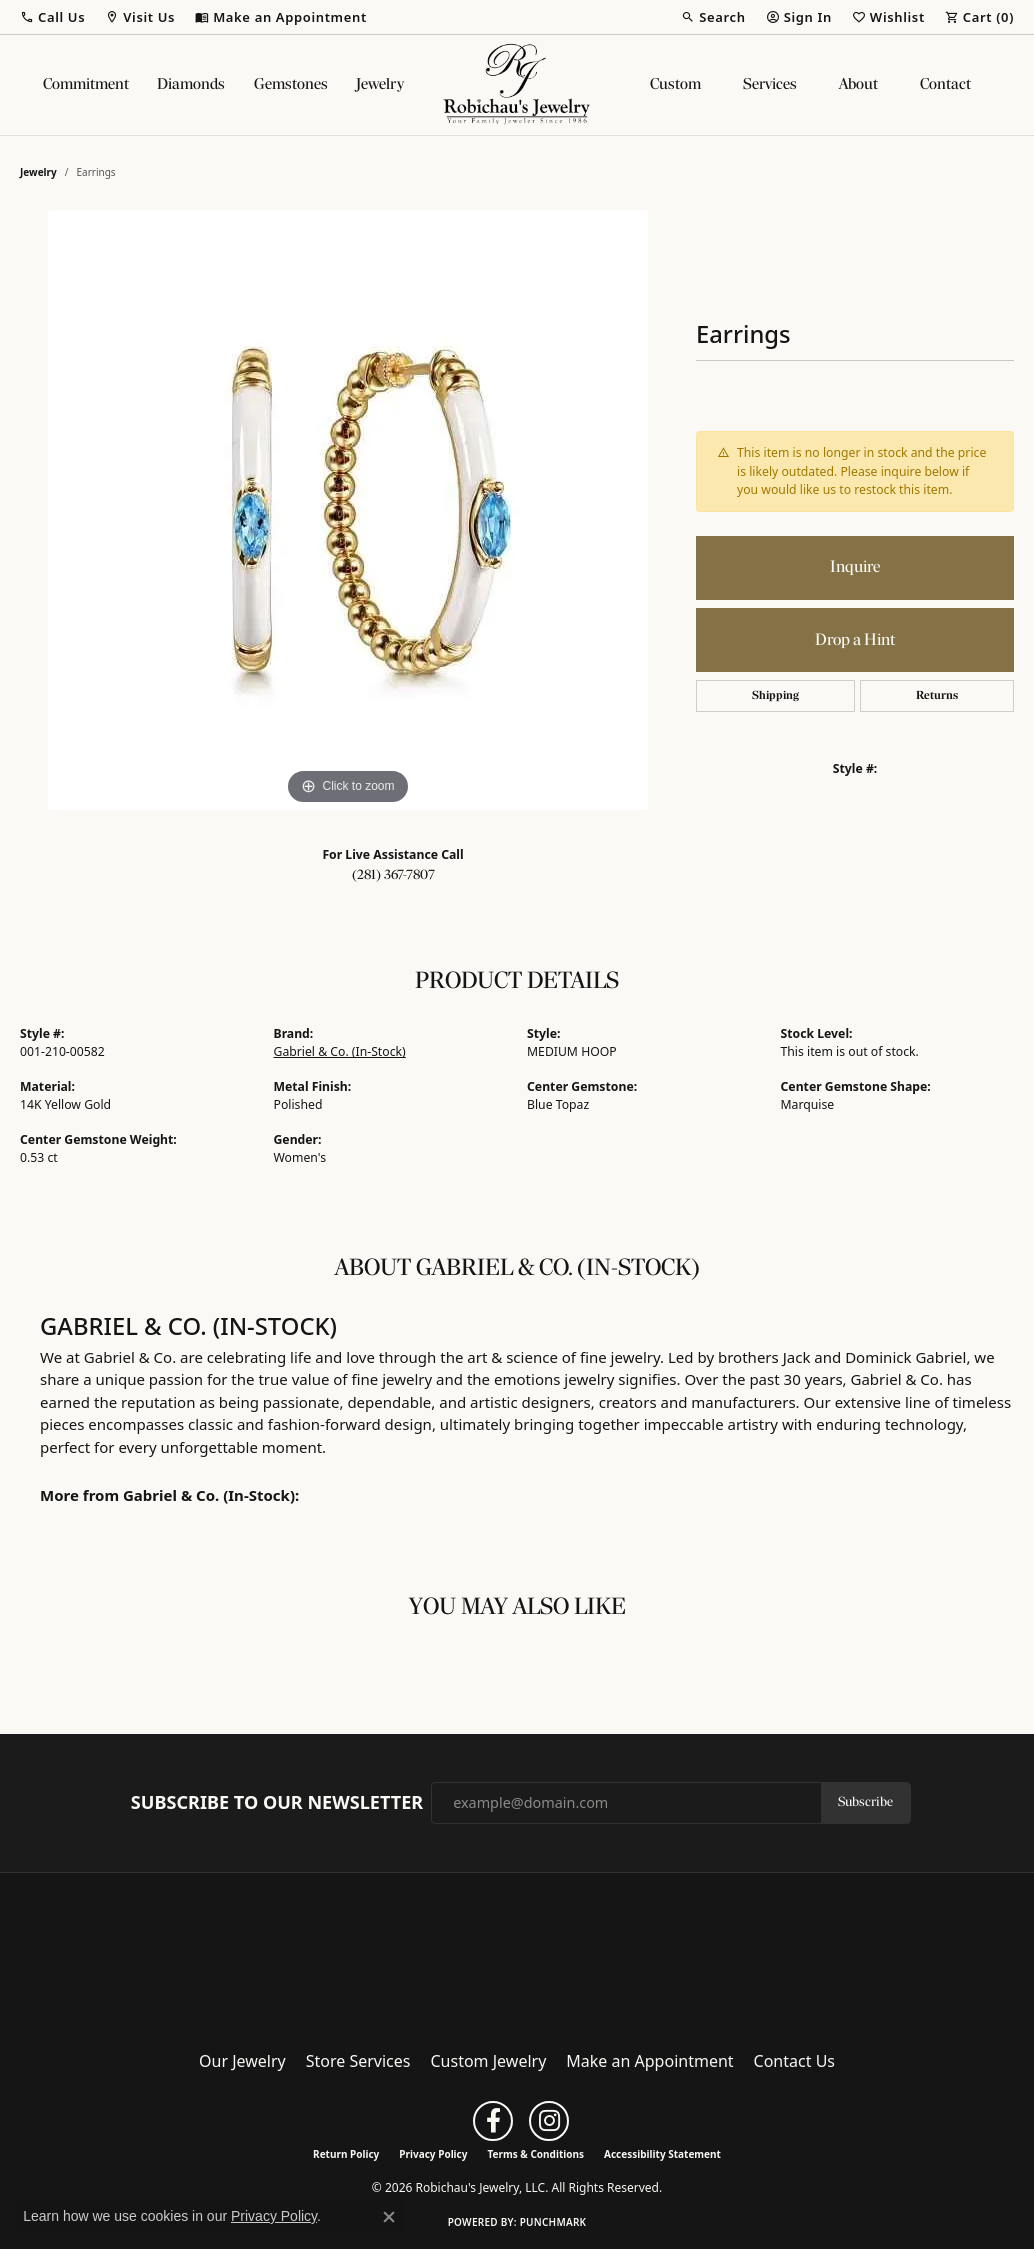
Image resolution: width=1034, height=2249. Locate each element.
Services (770, 85)
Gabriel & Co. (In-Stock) (340, 1051)
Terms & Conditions (535, 2154)
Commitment (86, 85)
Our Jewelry (242, 2061)
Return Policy (346, 2154)
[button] (52, 17)
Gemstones (291, 85)
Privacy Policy (433, 2154)
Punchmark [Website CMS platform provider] (553, 2222)
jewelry (38, 172)
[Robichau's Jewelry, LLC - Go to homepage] (517, 1955)
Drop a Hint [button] (855, 640)
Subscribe (865, 1802)
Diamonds (191, 85)
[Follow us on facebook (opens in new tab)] (493, 2121)
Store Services (358, 2061)
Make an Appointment (649, 2061)
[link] (281, 17)
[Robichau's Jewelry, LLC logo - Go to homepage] (517, 85)
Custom (675, 85)
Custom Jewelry (489, 2061)
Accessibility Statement (662, 2154)
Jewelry (380, 85)
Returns (937, 696)
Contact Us (794, 2061)
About (858, 85)
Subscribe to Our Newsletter (277, 1803)
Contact (945, 85)
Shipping (775, 696)
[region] (348, 510)
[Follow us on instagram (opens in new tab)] (549, 2121)
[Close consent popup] (389, 2217)
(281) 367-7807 (393, 875)
